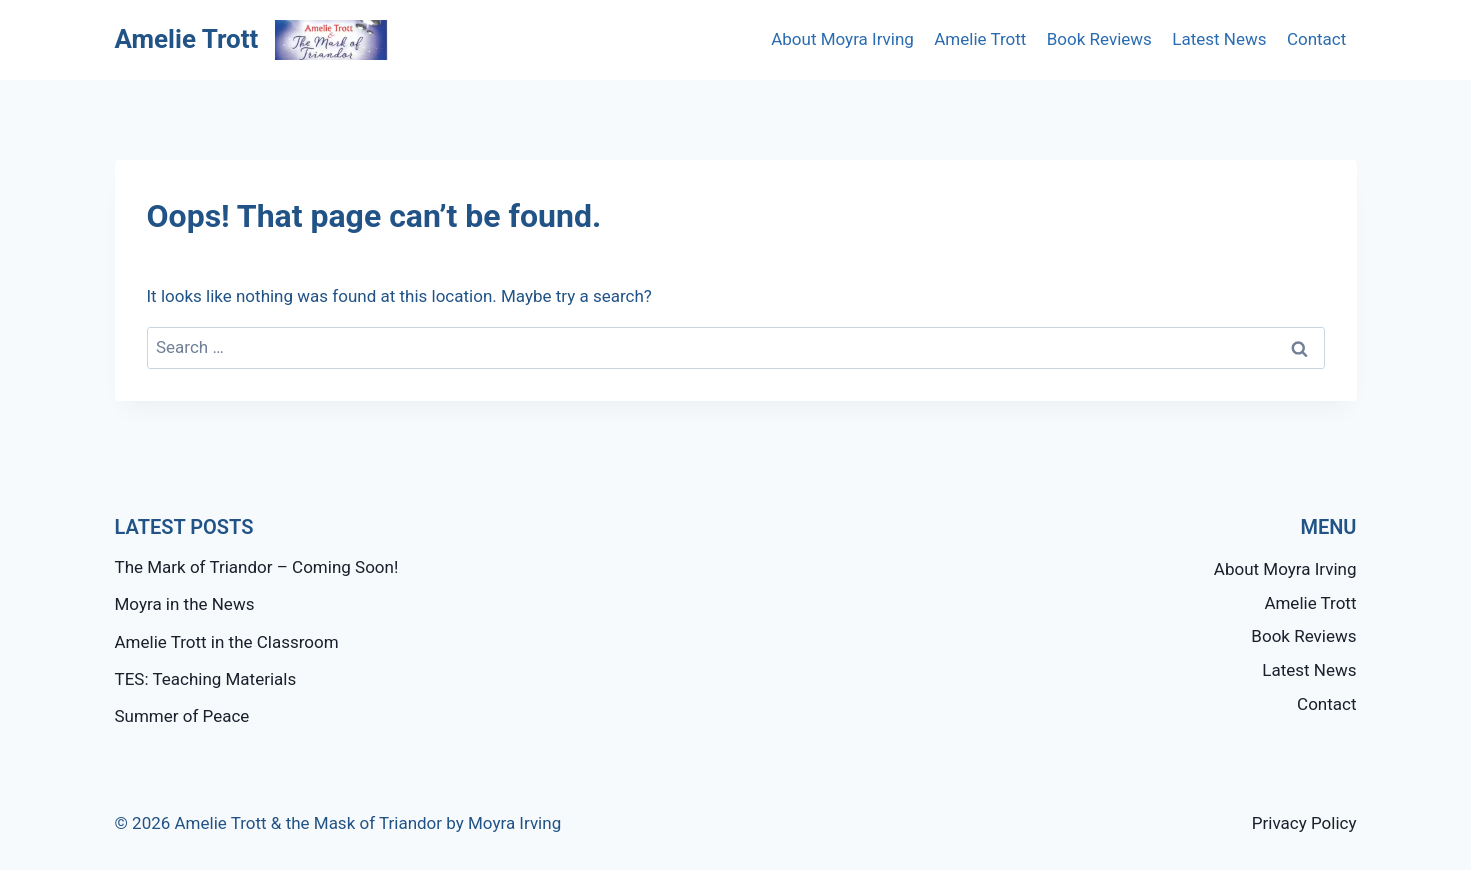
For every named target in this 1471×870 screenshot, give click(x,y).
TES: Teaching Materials (206, 679)
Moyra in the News (185, 604)
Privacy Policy (1304, 823)
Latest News (1219, 39)
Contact (1316, 39)
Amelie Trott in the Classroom (227, 642)
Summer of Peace (182, 716)
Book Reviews (1099, 39)
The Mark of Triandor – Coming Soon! (257, 567)
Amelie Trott (980, 39)
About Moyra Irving (842, 39)
